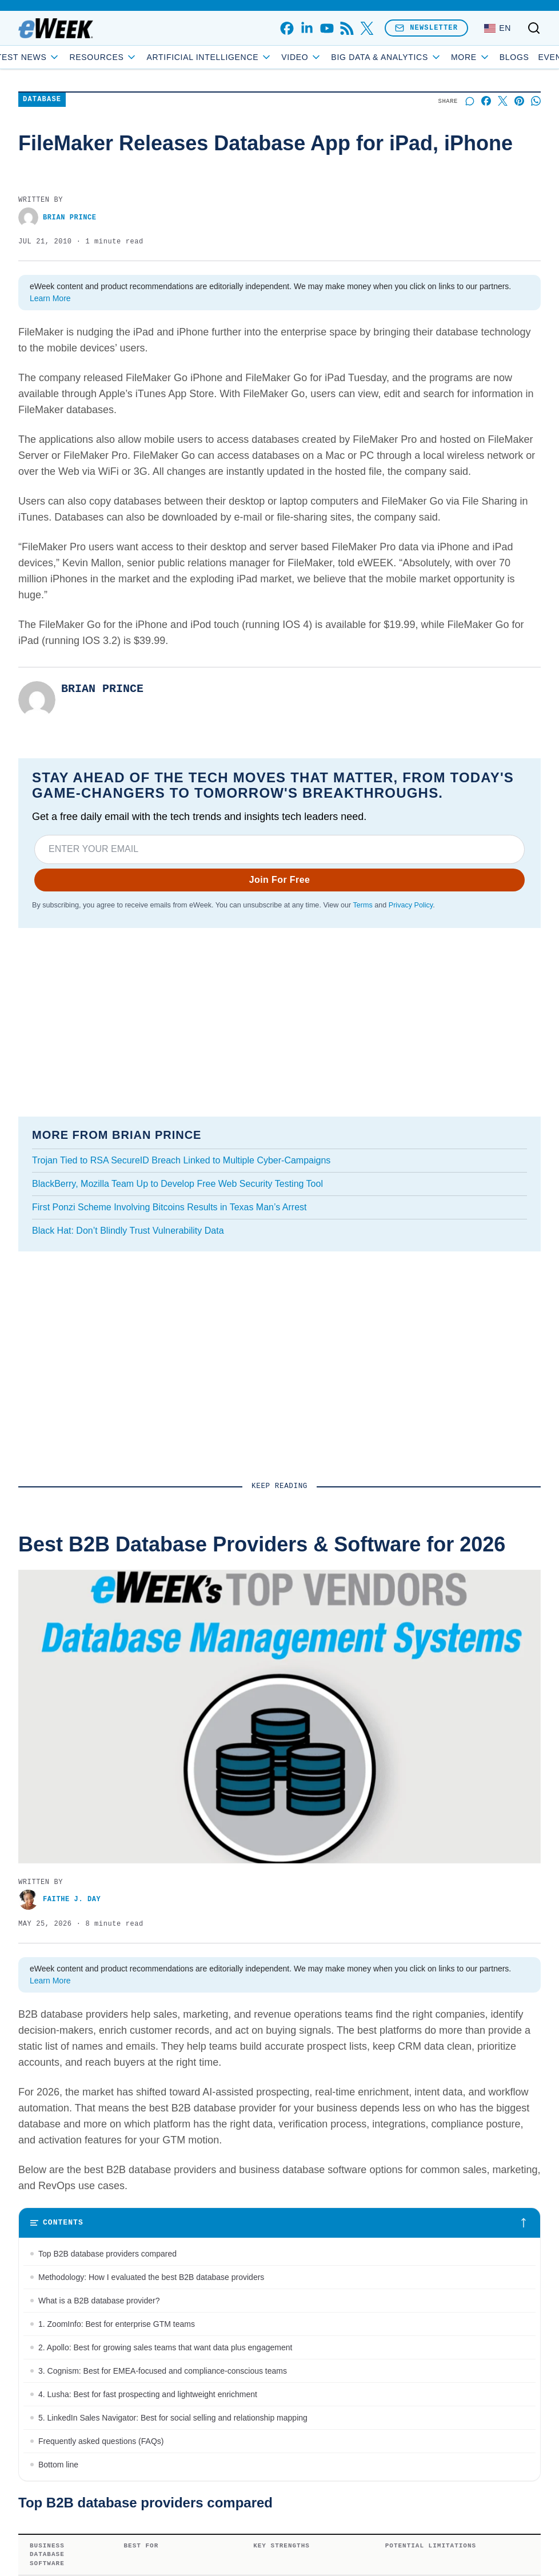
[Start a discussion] (469, 101)
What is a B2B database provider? (98, 2300)
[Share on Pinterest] (519, 101)
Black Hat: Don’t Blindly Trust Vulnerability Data (128, 1230)
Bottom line (58, 2464)
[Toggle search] (534, 28)
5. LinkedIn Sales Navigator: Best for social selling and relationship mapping (173, 2417)
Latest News (83, 57)
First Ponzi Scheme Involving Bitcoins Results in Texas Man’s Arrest (169, 1207)
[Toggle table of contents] (279, 2223)
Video (361, 57)
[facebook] (286, 28)
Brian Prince (57, 217)
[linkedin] (306, 28)
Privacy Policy (411, 905)
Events (495, 57)
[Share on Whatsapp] (536, 101)
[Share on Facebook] (486, 101)
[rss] (346, 28)
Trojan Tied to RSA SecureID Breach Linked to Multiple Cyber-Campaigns (181, 1160)
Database (42, 100)
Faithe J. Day (59, 1900)
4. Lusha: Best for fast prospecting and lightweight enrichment (147, 2394)
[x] (366, 28)
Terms (362, 905)
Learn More (50, 298)
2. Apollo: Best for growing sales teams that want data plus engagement (165, 2347)
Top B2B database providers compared (107, 2253)
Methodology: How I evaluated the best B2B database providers (151, 2277)
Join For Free (279, 880)
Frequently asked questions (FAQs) (100, 2441)
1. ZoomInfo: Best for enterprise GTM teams (116, 2324)
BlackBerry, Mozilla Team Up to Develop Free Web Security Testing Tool (177, 1184)
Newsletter (426, 28)
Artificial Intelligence (269, 57)
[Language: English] (498, 28)
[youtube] (326, 28)
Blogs (454, 57)
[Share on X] (503, 101)
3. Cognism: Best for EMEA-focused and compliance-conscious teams (162, 2370)
